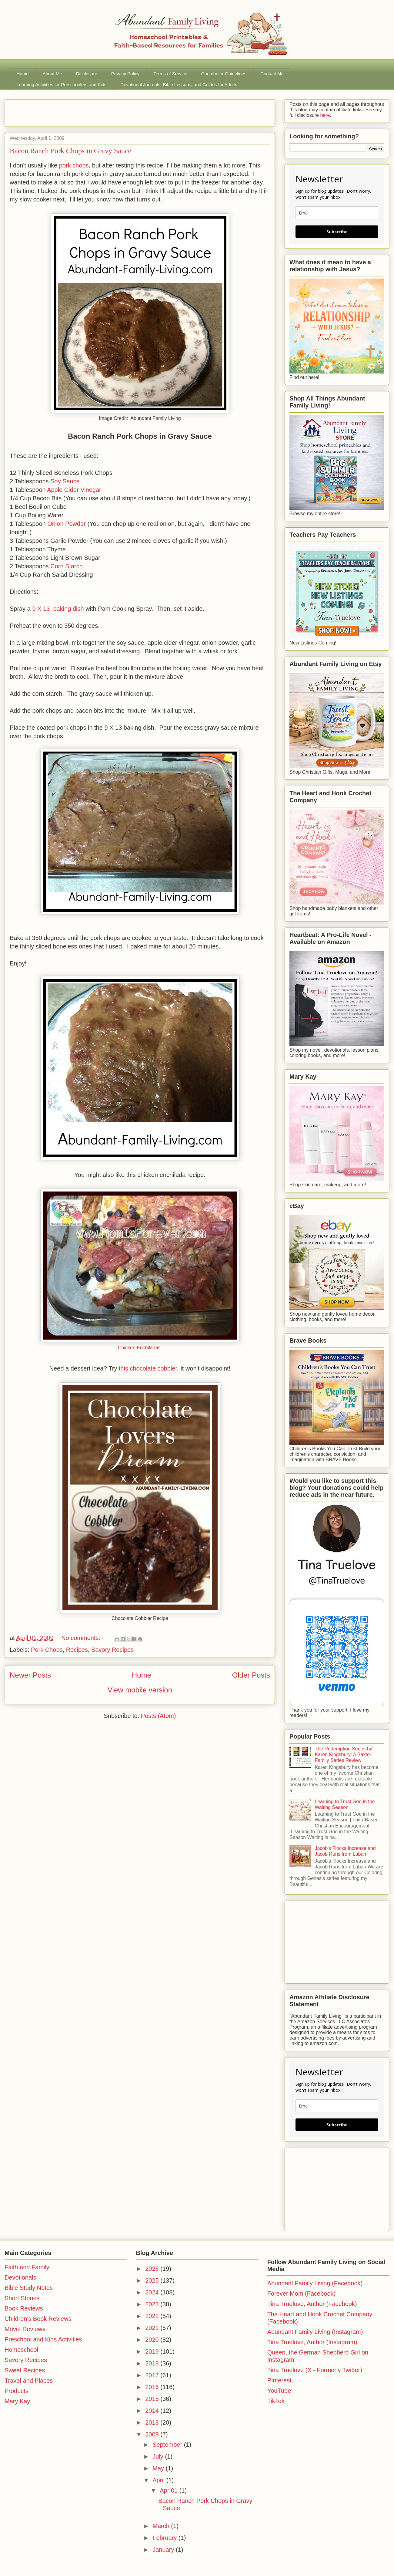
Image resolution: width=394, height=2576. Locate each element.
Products (16, 2391)
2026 (152, 2268)
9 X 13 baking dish (58, 608)
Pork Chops (47, 1649)
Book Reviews (24, 2308)
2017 (152, 2375)
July (158, 2456)
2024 (152, 2292)
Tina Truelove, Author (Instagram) (312, 2342)
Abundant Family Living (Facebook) (315, 2283)
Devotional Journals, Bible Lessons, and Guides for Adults (178, 84)
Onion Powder (66, 523)
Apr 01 (169, 2490)
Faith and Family (27, 2267)
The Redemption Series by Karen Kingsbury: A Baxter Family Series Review (343, 1754)
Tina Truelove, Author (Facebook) (312, 2303)
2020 (152, 2339)
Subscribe (337, 232)
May (158, 2468)
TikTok (276, 2401)
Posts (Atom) (158, 1715)
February (165, 2537)
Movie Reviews (25, 2329)
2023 (152, 2304)
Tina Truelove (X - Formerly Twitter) (314, 2370)
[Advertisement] (81, 111)
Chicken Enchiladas (140, 1347)
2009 (152, 2434)
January (164, 2549)
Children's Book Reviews (38, 2318)
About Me (52, 73)
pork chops (74, 165)
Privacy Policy (125, 73)
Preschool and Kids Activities (43, 2339)
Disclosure (86, 73)
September (168, 2444)
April (159, 2480)
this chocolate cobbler (148, 1368)
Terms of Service (170, 73)
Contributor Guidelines (223, 73)
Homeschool (21, 2349)
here (324, 115)
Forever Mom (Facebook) (301, 2293)
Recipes (77, 1649)
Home (23, 73)
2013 (152, 2422)
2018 (152, 2363)
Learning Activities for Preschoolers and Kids (62, 84)
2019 (152, 2351)
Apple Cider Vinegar (74, 489)
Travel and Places (29, 2380)
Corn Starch (66, 566)
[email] (337, 212)
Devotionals (20, 2277)
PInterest (279, 2380)
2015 (152, 2398)
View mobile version (140, 1690)
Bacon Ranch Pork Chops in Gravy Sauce (70, 151)
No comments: (81, 1638)
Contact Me (272, 73)
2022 (152, 2316)
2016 (152, 2387)
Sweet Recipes (25, 2370)
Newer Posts (30, 1675)
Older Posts (251, 1675)
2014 (152, 2410)
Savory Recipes (112, 1649)
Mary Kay (17, 2401)
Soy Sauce (65, 481)
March (161, 2526)
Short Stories (22, 2298)
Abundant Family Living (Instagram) (315, 2331)
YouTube (279, 2390)
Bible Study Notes (29, 2287)
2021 (152, 2327)
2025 (152, 2280)
